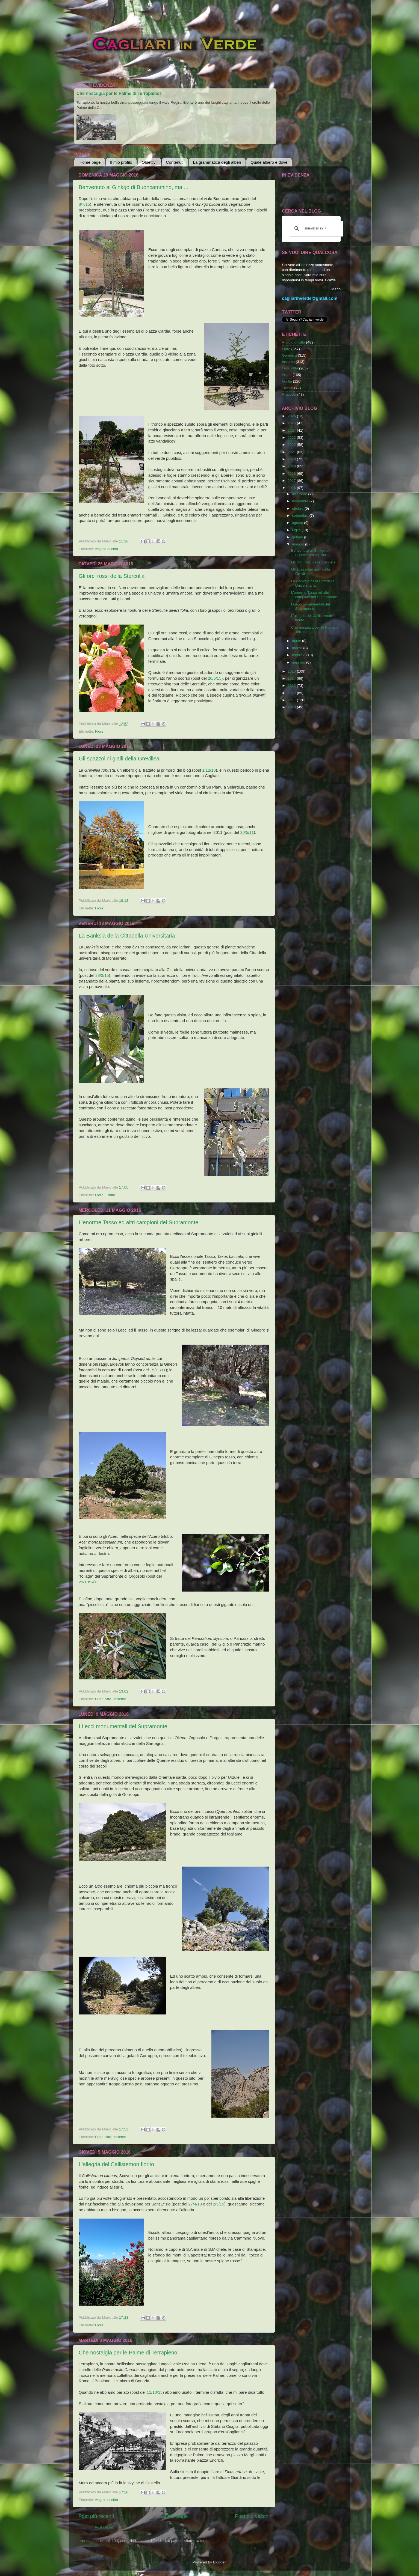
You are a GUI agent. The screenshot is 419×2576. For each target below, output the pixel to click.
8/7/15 (84, 204)
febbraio (299, 655)
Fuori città (103, 1699)
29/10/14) (87, 1582)
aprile (297, 641)
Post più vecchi (252, 2516)
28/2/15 (102, 975)
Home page (90, 162)
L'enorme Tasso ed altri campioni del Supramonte (138, 1222)
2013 (292, 685)
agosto (298, 523)
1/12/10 (209, 770)
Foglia (287, 381)
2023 (292, 437)
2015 (292, 671)
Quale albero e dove (268, 162)
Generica (289, 355)
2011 (292, 700)
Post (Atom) (104, 2527)
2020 (292, 459)
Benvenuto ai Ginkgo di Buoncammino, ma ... (133, 187)
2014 (292, 678)
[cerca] (315, 228)
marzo (297, 648)
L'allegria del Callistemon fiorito (116, 2164)
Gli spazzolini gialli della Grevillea (119, 759)
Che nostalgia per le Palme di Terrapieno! (118, 93)
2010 (292, 707)
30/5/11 (247, 832)
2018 (292, 473)
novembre (300, 501)
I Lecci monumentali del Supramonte (123, 1726)
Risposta (289, 394)
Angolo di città (106, 549)
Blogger (219, 2562)
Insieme (119, 1699)
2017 (292, 481)
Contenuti (175, 162)
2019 (292, 466)
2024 (292, 430)
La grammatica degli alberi (217, 162)
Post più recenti (96, 2516)
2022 (292, 445)
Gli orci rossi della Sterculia (111, 576)
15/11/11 (158, 1370)
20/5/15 (215, 678)
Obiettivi (149, 162)
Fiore (99, 731)
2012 (292, 693)
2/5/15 (218, 2204)
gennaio (299, 662)
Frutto (110, 1195)
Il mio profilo (121, 162)
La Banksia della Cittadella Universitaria (127, 936)
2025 (292, 423)
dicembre (300, 494)
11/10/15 (155, 2392)
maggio (298, 544)
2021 (292, 452)
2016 (292, 488)
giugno (298, 537)
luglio (297, 530)
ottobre (298, 508)
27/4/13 (195, 2204)
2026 (292, 416)
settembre (300, 516)
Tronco (287, 388)
